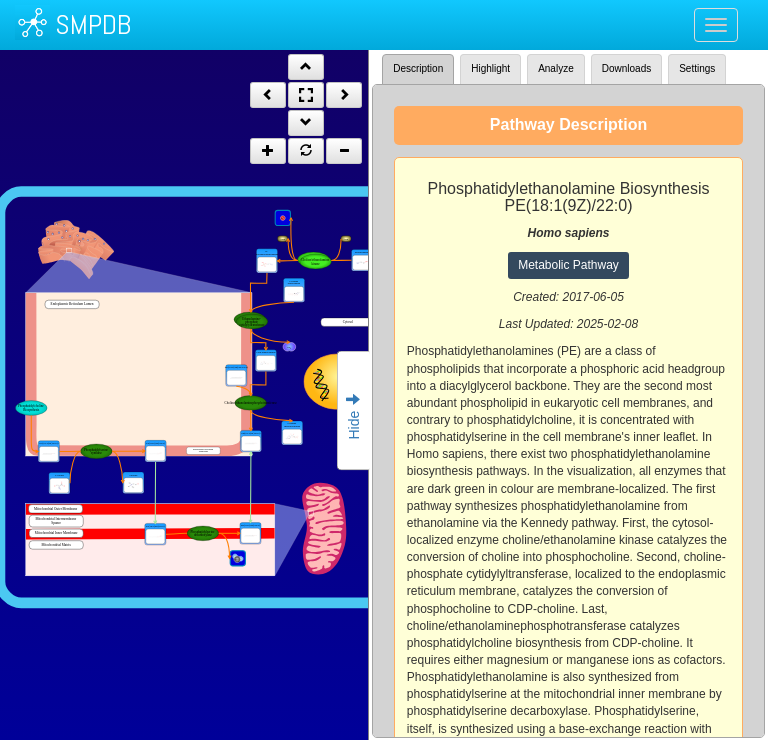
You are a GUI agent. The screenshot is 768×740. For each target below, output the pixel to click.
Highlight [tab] (490, 68)
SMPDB (93, 24)
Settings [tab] (697, 68)
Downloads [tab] (626, 68)
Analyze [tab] (556, 68)
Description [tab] (418, 68)
